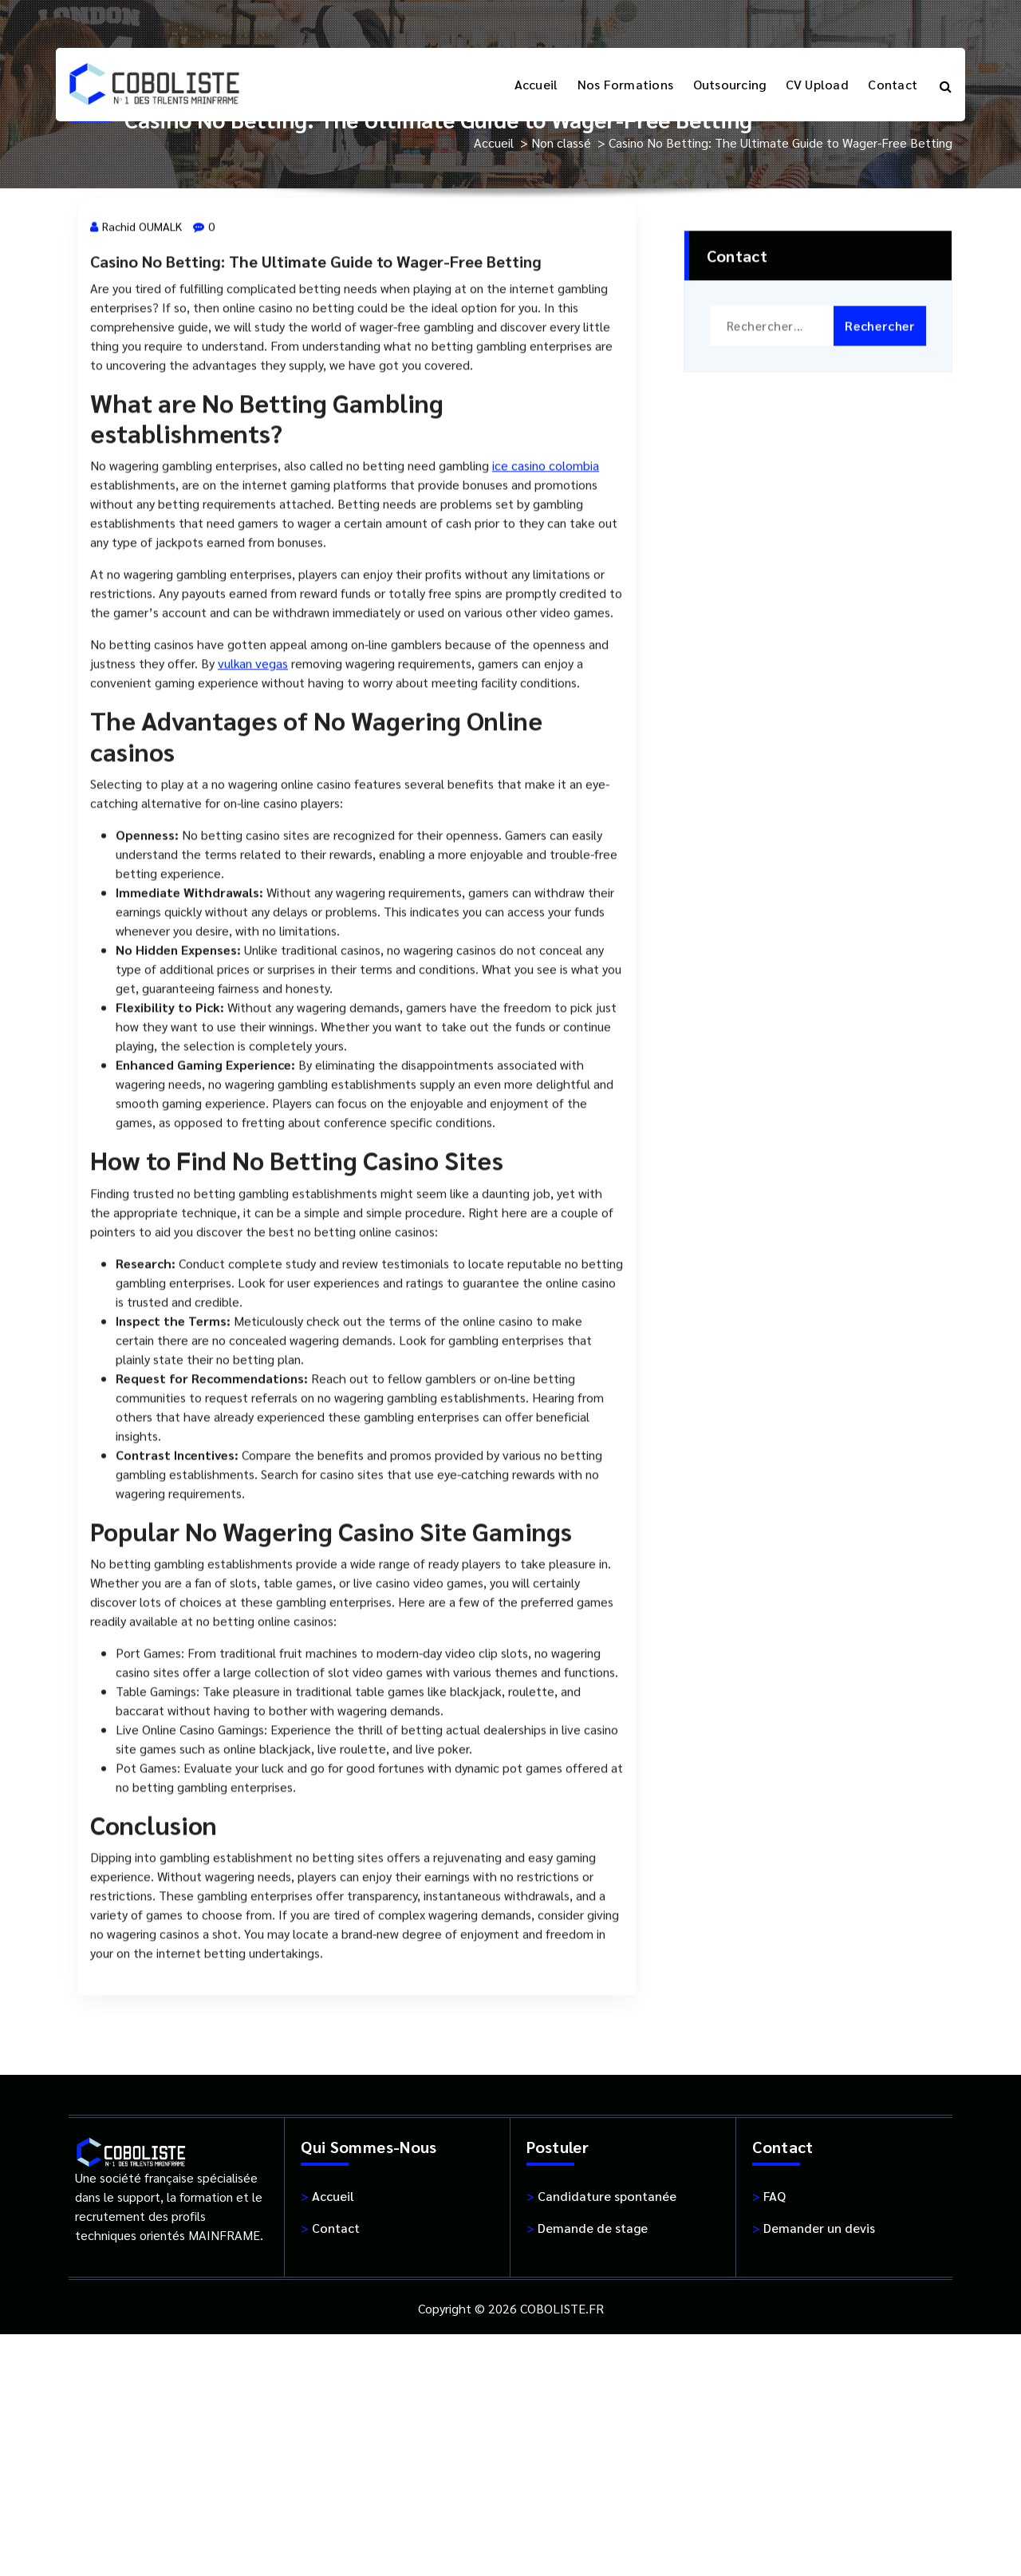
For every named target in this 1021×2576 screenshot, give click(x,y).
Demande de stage (587, 2227)
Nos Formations (626, 84)
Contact (892, 84)
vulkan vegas (253, 725)
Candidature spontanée (601, 2195)
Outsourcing (730, 84)
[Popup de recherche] (945, 84)
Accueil (536, 84)
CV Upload (817, 84)
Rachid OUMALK (136, 289)
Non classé (561, 142)
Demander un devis (813, 2227)
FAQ (769, 2195)
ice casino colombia (545, 528)
